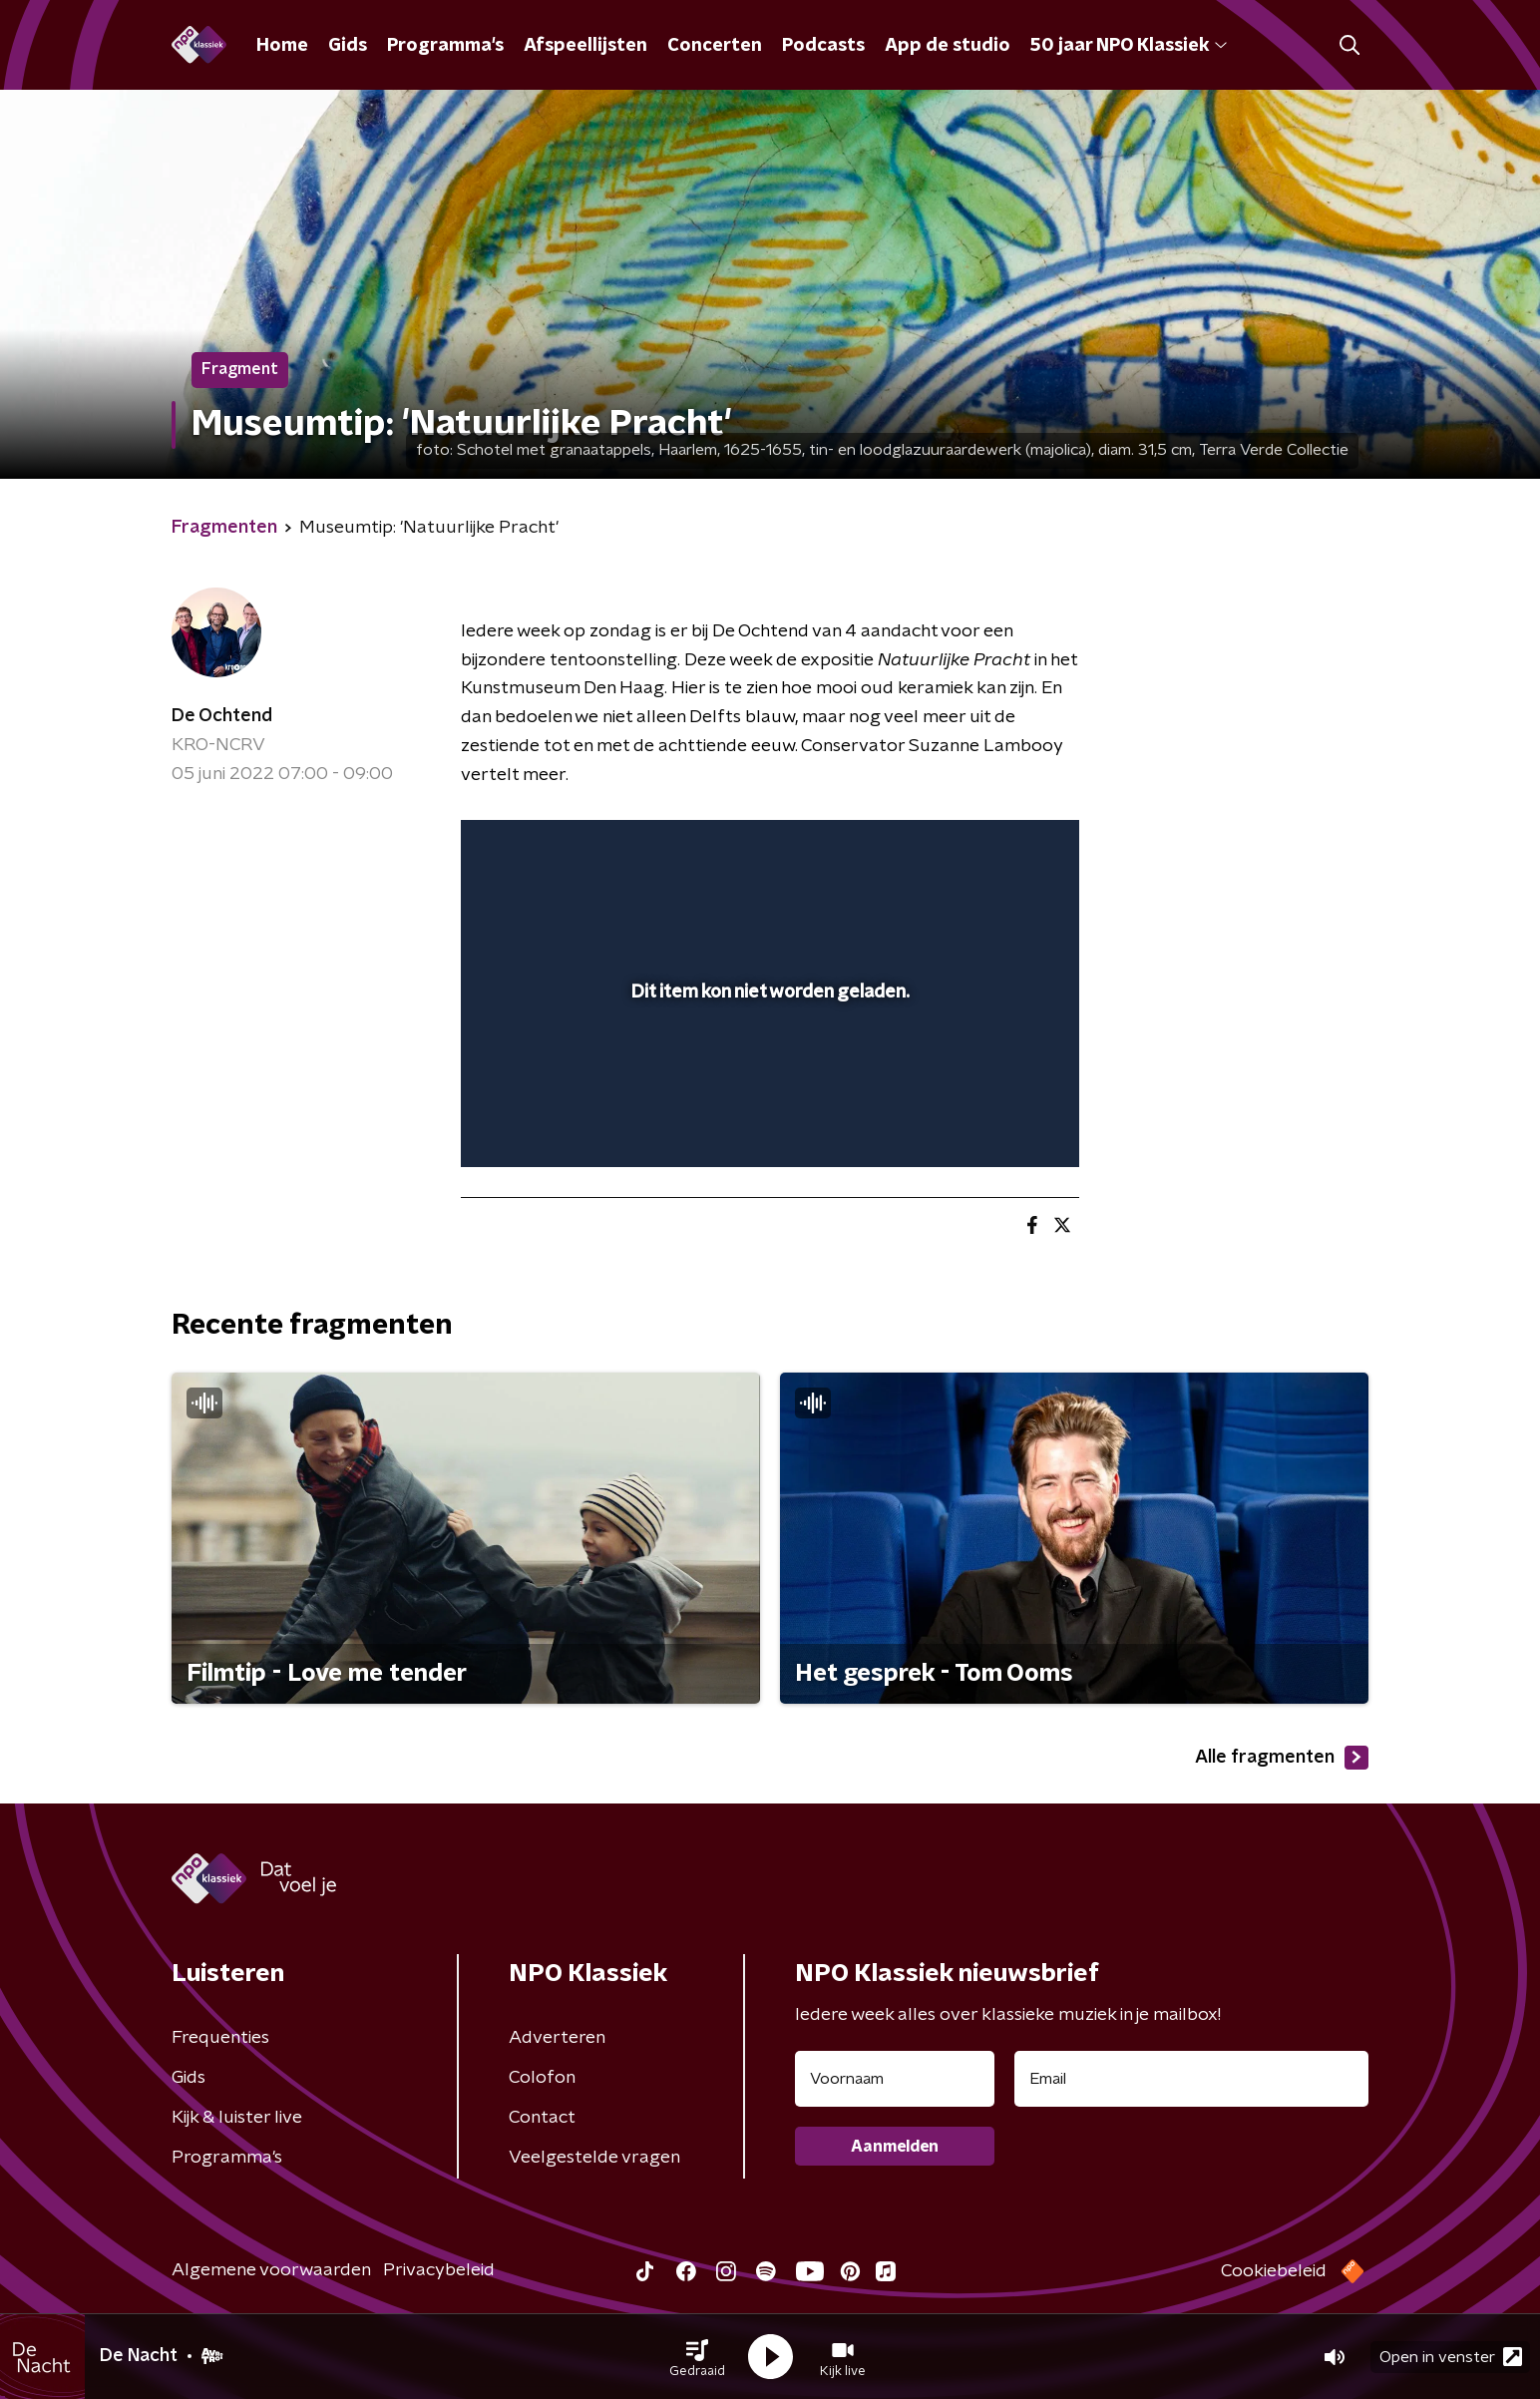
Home (282, 46)
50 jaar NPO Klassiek (1128, 46)
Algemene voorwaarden (271, 2270)
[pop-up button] (989, 1123)
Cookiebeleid (1274, 2271)
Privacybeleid (439, 2270)
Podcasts (823, 46)
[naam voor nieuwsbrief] (894, 2079)
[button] (697, 2357)
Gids (347, 46)
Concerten (714, 46)
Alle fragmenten (1281, 1758)
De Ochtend (222, 716)
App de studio (947, 46)
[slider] (767, 1070)
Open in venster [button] (1450, 2356)
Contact (542, 2118)
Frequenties (220, 2038)
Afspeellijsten (585, 46)
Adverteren (557, 2038)
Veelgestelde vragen (594, 2158)
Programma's (445, 46)
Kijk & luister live (237, 2118)
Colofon (542, 2078)
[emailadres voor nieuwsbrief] (1191, 2079)
